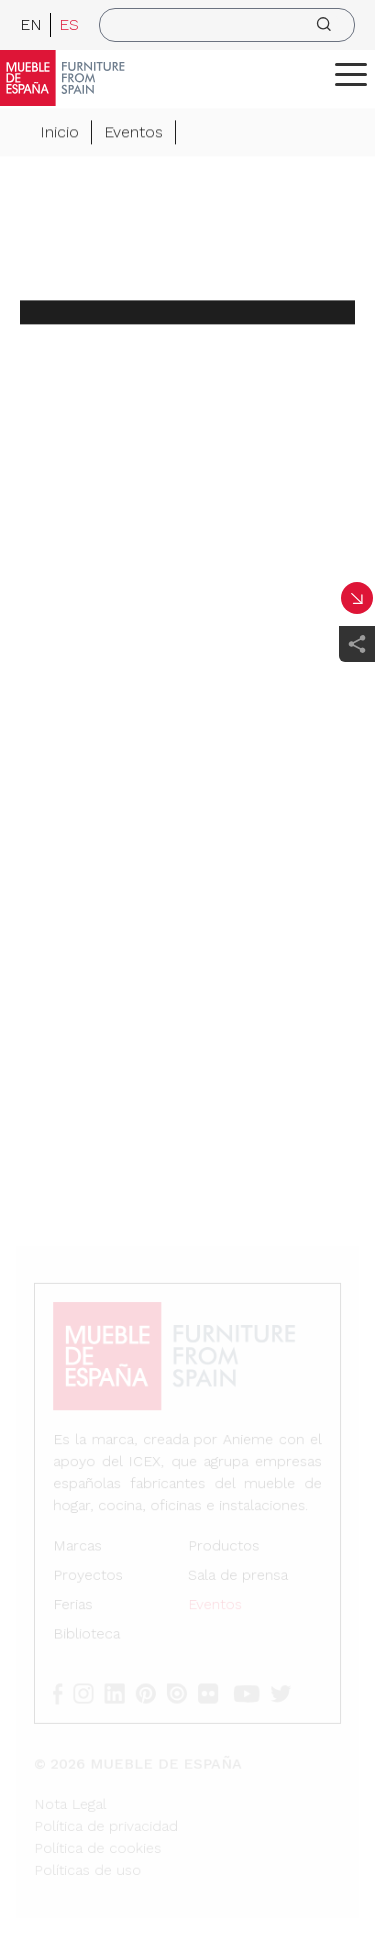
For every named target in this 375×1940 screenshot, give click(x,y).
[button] (351, 74)
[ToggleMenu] (351, 74)
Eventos (133, 132)
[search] (227, 25)
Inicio (59, 132)
